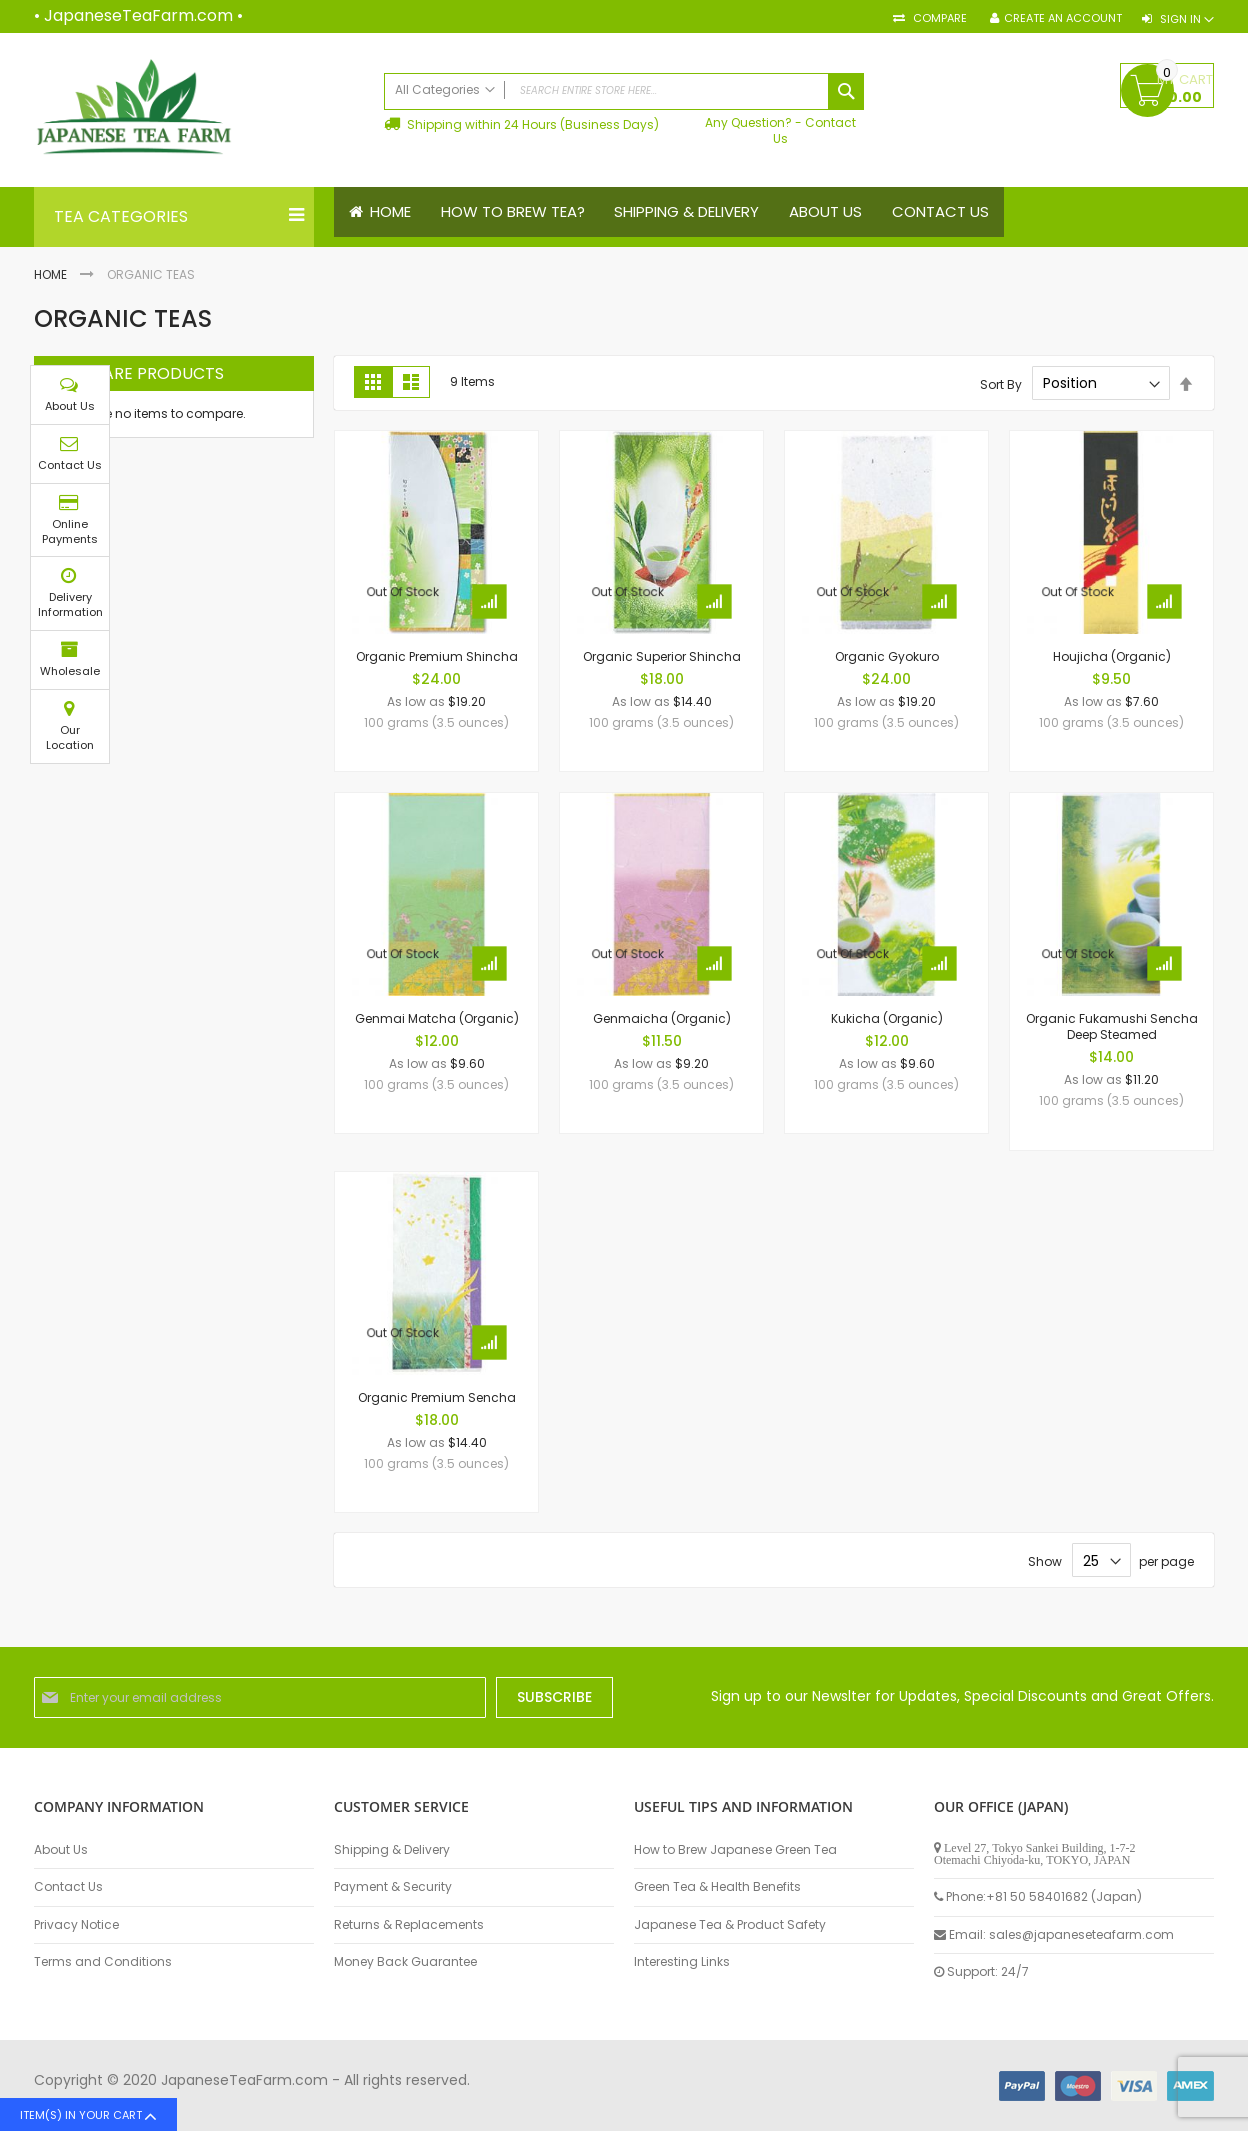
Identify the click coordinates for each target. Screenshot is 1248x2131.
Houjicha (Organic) (1112, 656)
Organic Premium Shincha (437, 656)
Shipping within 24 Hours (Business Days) (531, 124)
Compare (938, 18)
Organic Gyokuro (887, 656)
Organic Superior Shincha (662, 656)
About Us (61, 1850)
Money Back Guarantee (405, 1962)
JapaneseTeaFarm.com (138, 15)
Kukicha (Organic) (887, 1018)
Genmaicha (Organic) (662, 1018)
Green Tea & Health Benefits (717, 1887)
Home (52, 274)
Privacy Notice (76, 1925)
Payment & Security (393, 1887)
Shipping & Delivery (392, 1850)
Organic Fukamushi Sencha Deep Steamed (1112, 1026)
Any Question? (748, 122)
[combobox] (624, 91)
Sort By (1001, 383)
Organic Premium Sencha (437, 1397)
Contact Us (814, 130)
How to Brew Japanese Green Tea (735, 1850)
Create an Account (1063, 18)
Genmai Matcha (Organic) (437, 1018)
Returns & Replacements (409, 1925)
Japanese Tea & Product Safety (730, 1925)
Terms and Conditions (103, 1962)
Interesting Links (682, 1962)
